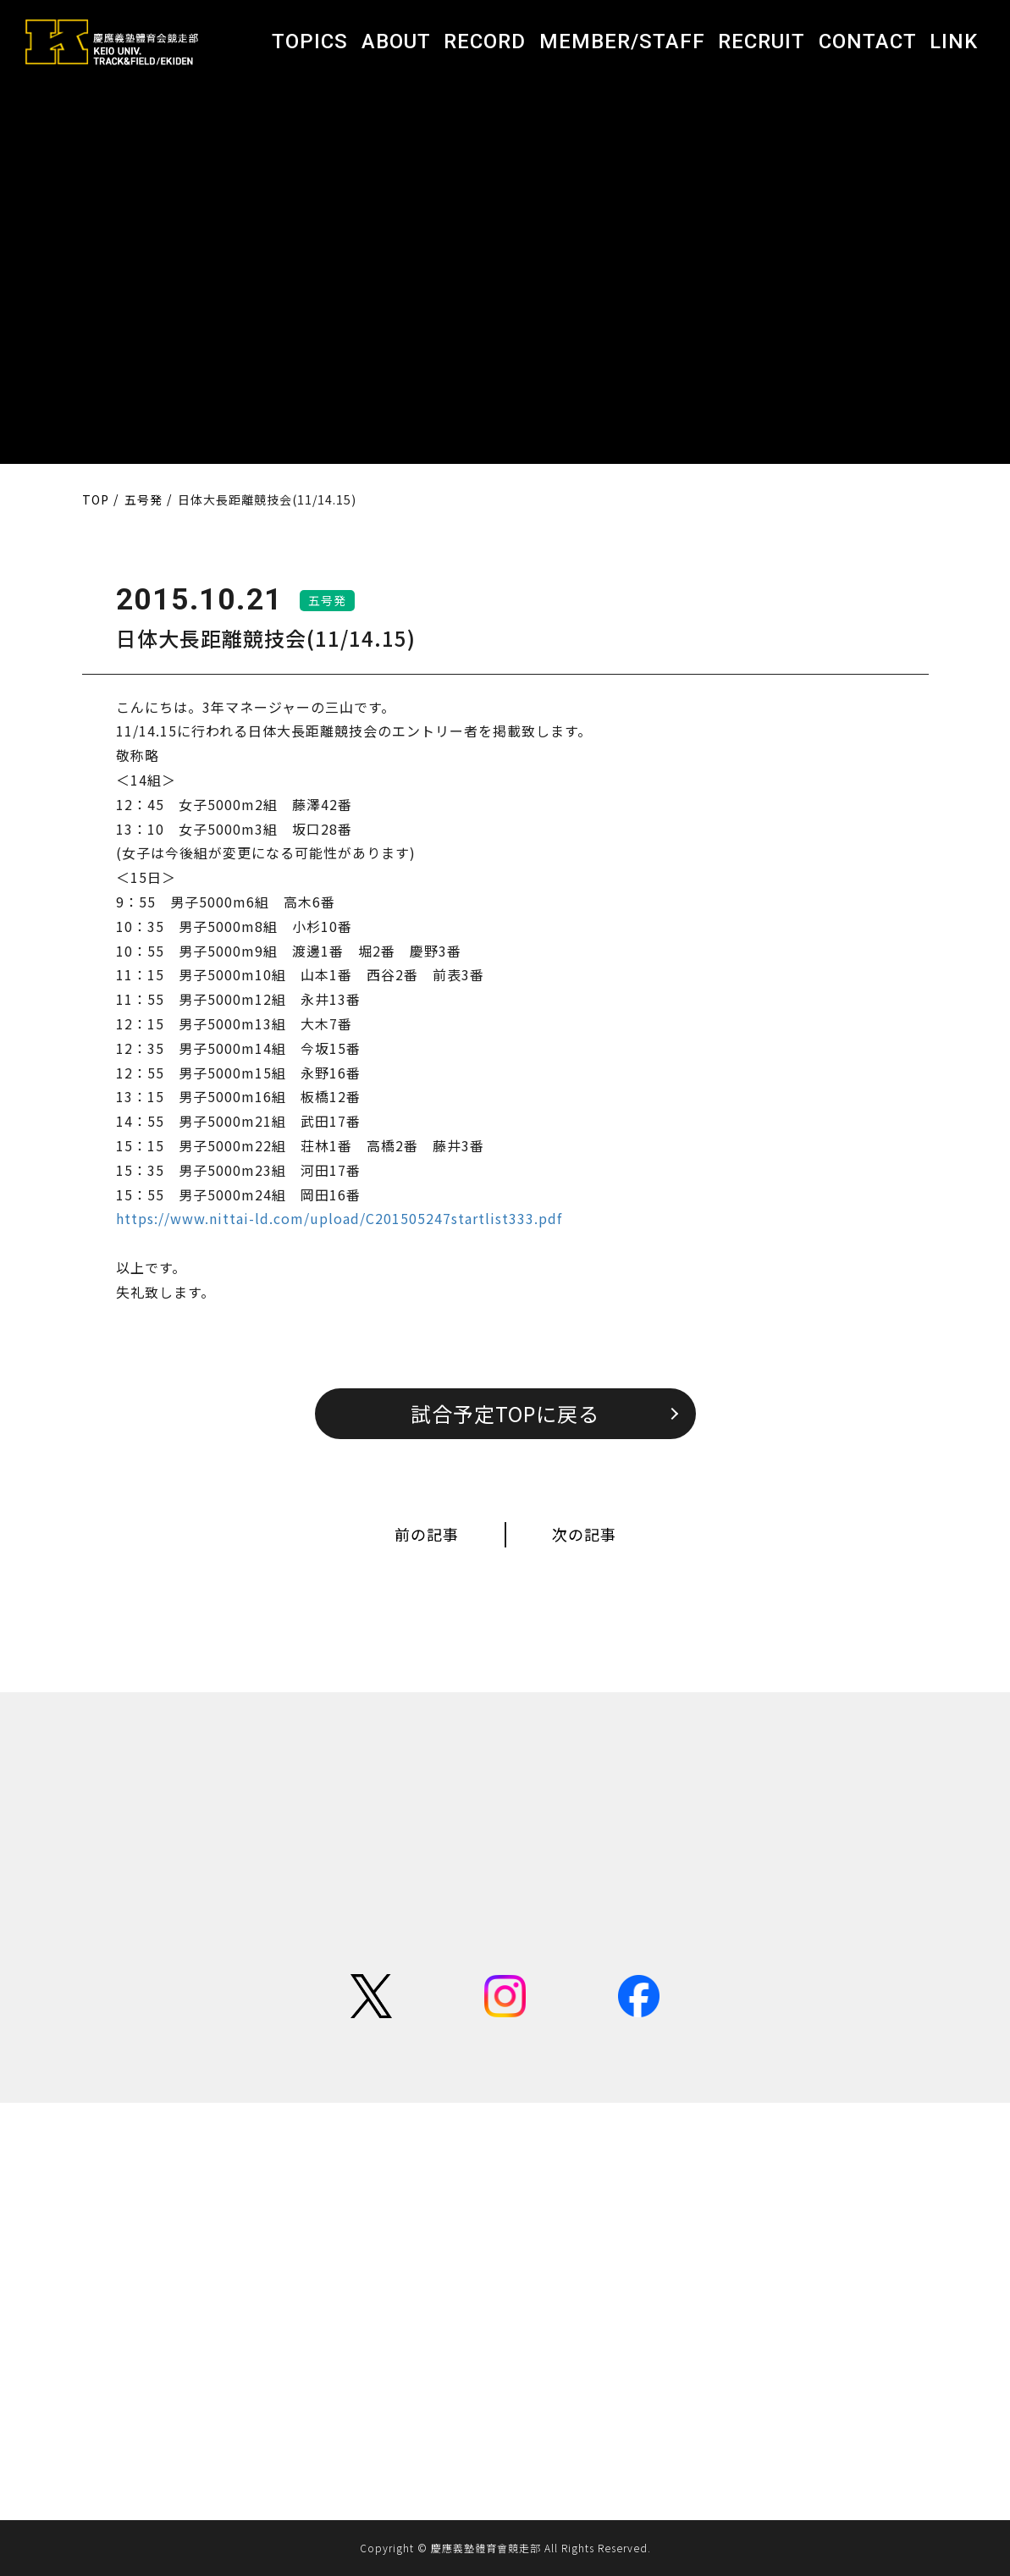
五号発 (327, 600)
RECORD (485, 41)
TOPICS (310, 41)
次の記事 (584, 1534)
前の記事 (427, 1534)
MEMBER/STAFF (622, 41)
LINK (954, 41)
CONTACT (868, 41)
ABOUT (396, 41)
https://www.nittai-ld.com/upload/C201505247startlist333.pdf (339, 1218)
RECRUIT (761, 41)
